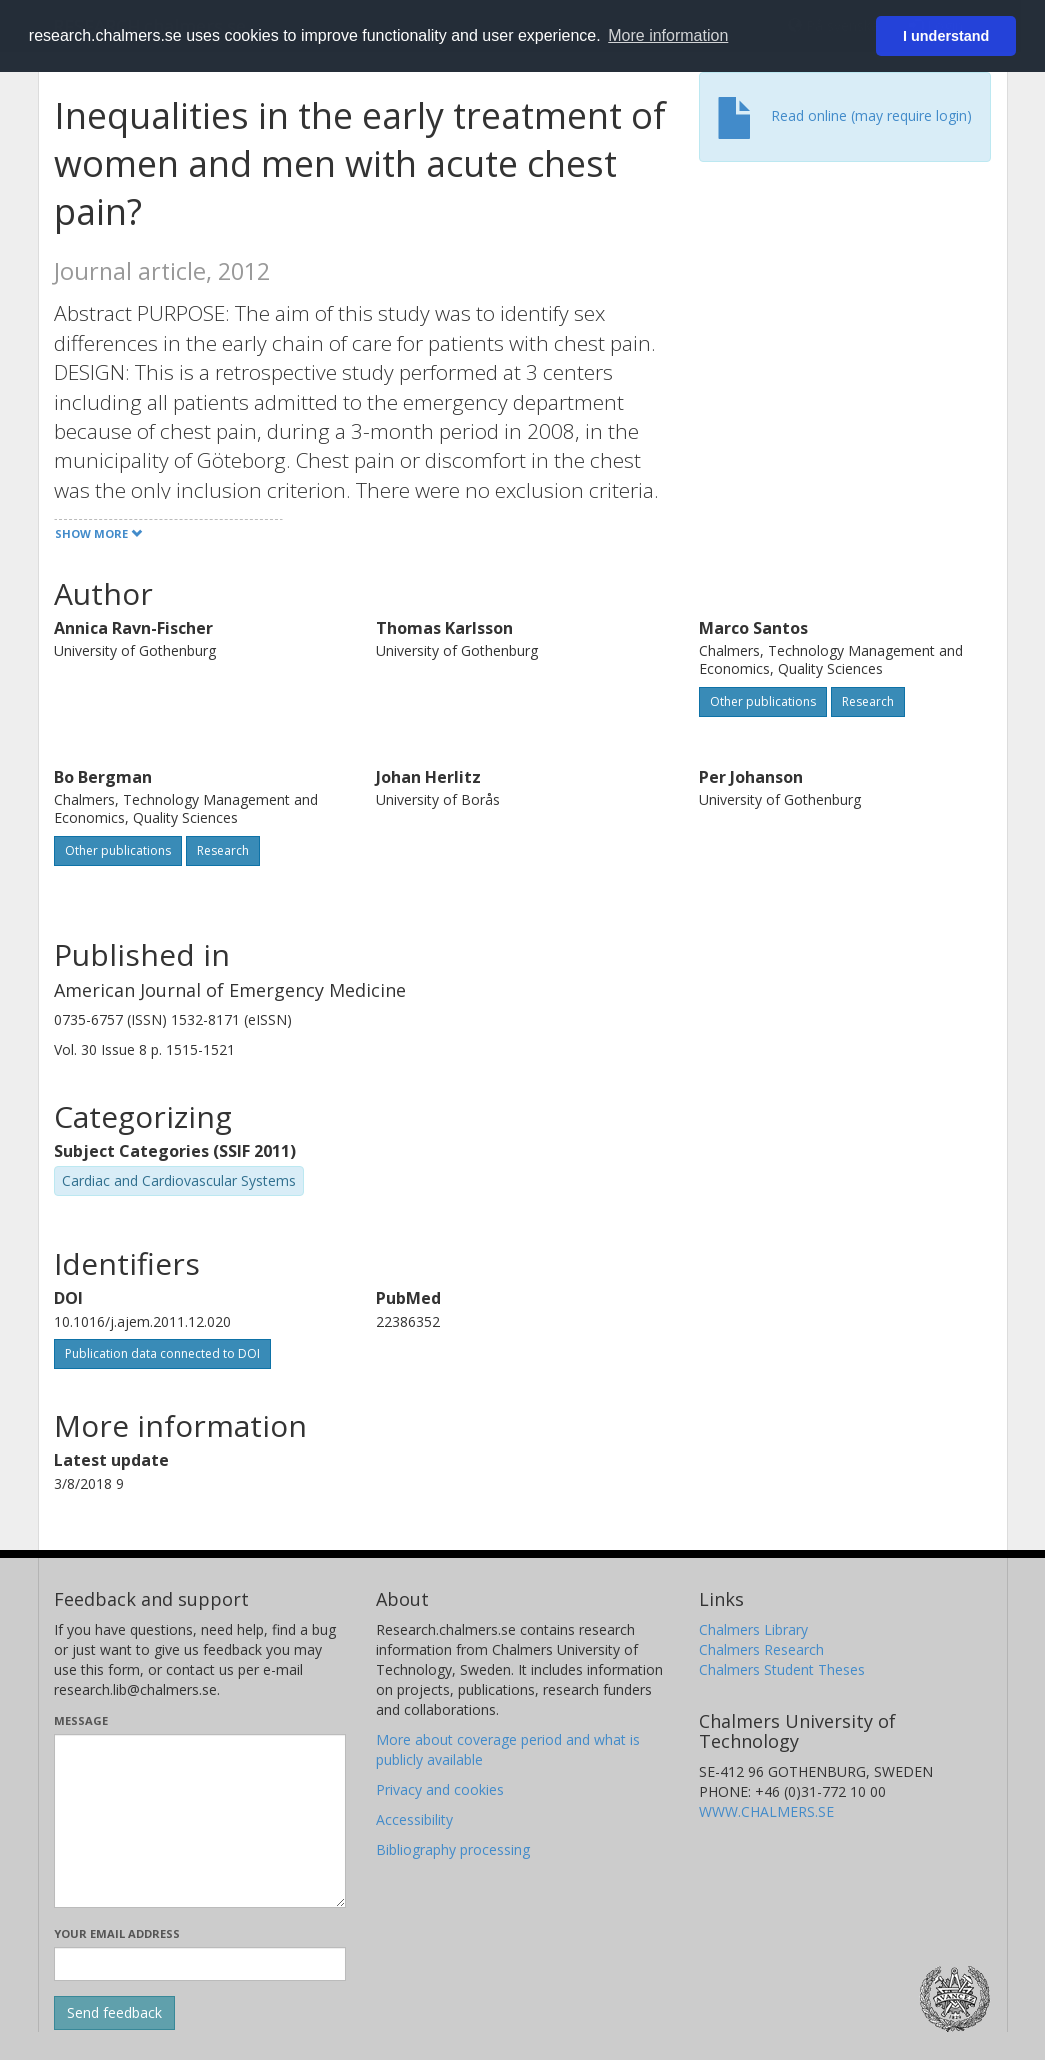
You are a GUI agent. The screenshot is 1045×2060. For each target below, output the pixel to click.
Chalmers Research (761, 1649)
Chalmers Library (753, 1629)
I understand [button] (946, 36)
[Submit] (114, 2013)
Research (868, 701)
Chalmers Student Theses (782, 1669)
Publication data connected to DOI (162, 1353)
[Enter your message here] (200, 1821)
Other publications (763, 701)
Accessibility (414, 1819)
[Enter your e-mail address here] (200, 1964)
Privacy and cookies (440, 1789)
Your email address (117, 1933)
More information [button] (668, 35)
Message (81, 1720)
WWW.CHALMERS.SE (766, 1811)
